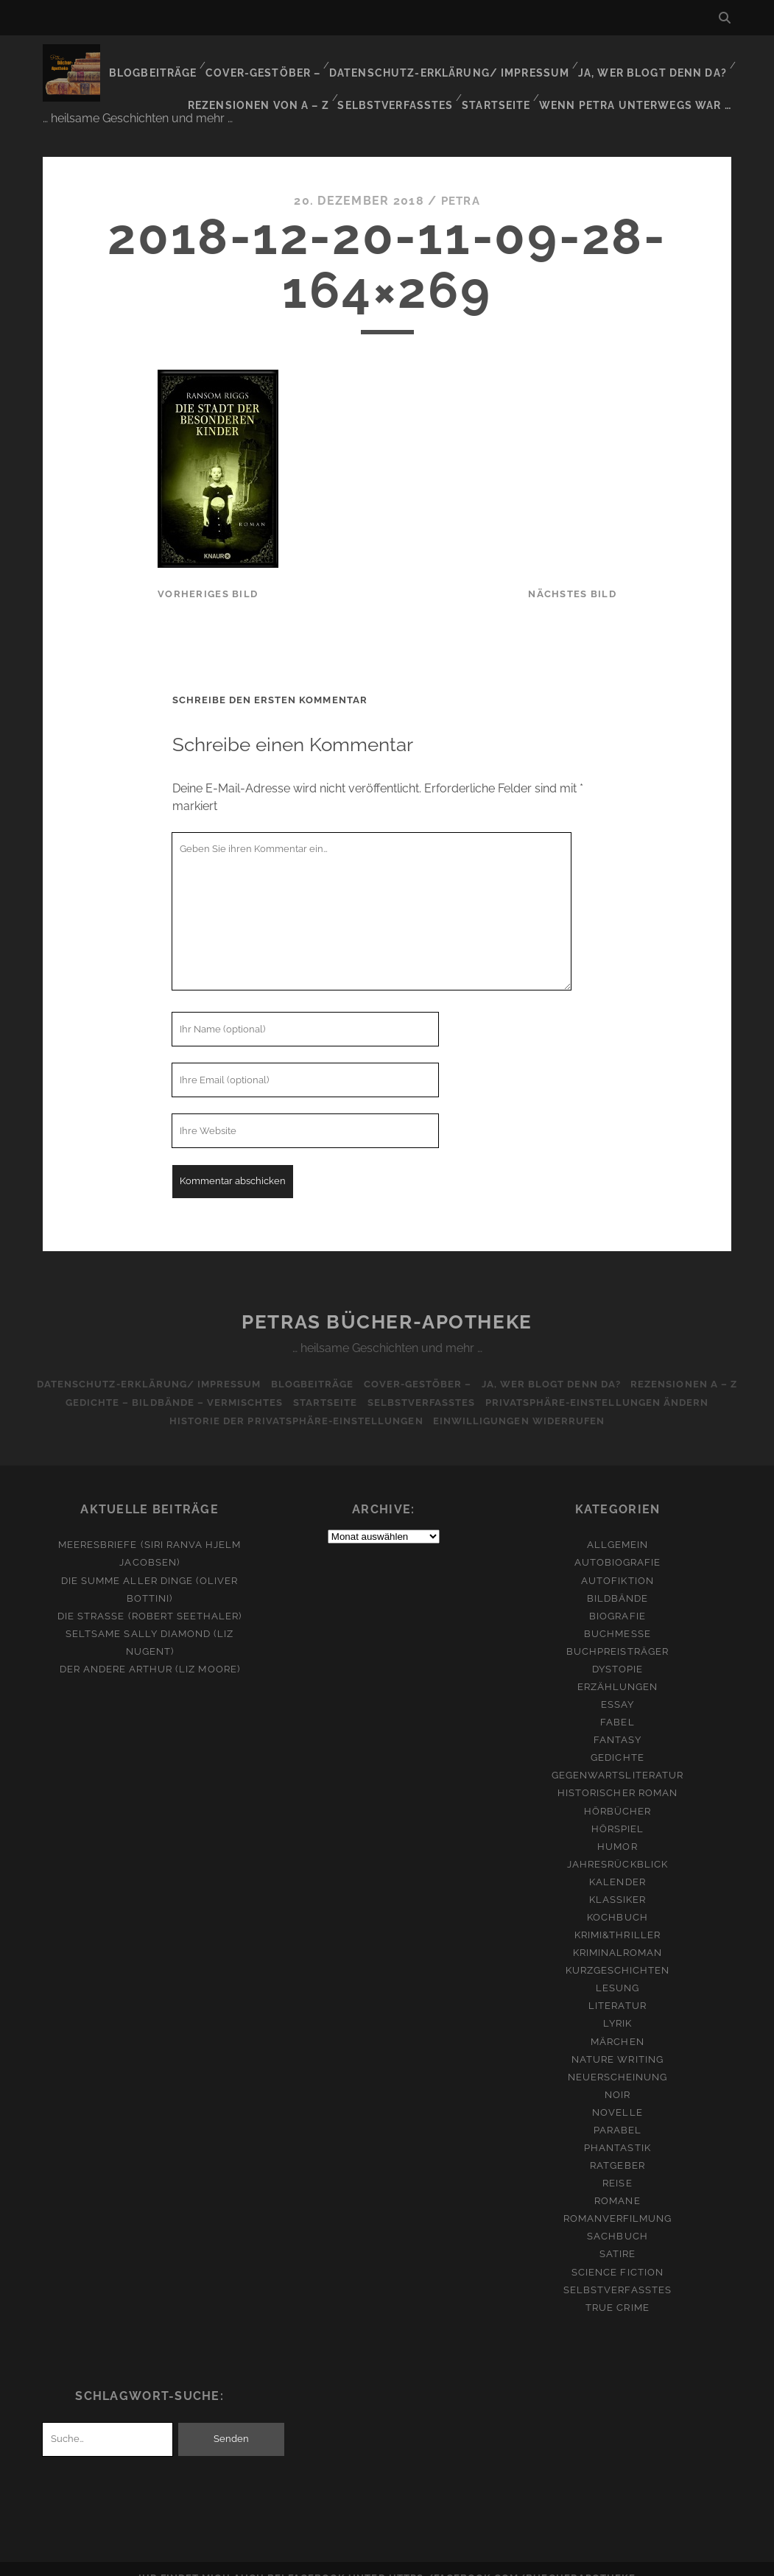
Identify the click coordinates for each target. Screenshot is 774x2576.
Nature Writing (617, 2041)
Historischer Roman (617, 1775)
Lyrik (617, 2005)
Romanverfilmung (617, 2200)
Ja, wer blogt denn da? (654, 62)
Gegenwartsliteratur (617, 1757)
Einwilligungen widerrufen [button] (521, 1403)
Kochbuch (617, 1899)
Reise (617, 2165)
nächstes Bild (572, 575)
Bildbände (617, 1580)
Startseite (503, 80)
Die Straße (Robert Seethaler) (149, 1597)
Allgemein (617, 1526)
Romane (617, 2183)
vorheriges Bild (208, 575)
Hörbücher (617, 1792)
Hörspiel (617, 1810)
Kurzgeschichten (618, 1952)
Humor (617, 1828)
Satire (617, 2236)
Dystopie (617, 1651)
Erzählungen (617, 1669)
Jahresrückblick (617, 1845)
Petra (460, 183)
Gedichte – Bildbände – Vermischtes (166, 1384)
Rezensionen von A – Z (267, 80)
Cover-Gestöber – (278, 62)
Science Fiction (617, 2253)
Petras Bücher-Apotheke (387, 1304)
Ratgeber (617, 2147)
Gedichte (617, 1739)
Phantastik (617, 2130)
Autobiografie (617, 1544)
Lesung (617, 1970)
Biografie (617, 1597)
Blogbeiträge (168, 62)
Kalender (617, 1864)
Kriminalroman (618, 1934)
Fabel (617, 1704)
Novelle (617, 2094)
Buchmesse (617, 1615)
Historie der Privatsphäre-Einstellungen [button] (294, 1403)
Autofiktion (617, 1562)
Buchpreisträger (617, 1633)
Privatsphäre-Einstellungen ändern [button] (604, 1384)
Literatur (617, 1987)
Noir (617, 2076)
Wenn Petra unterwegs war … (640, 80)
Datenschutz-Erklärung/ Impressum (458, 62)
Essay (617, 1686)
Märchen (617, 2023)
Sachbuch (617, 2218)
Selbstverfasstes (403, 80)
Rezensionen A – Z (693, 1366)
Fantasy (617, 1722)
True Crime (617, 2289)
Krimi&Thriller (617, 1917)
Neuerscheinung (618, 2058)
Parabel (617, 2112)
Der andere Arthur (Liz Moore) (150, 1651)
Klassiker (617, 1881)
